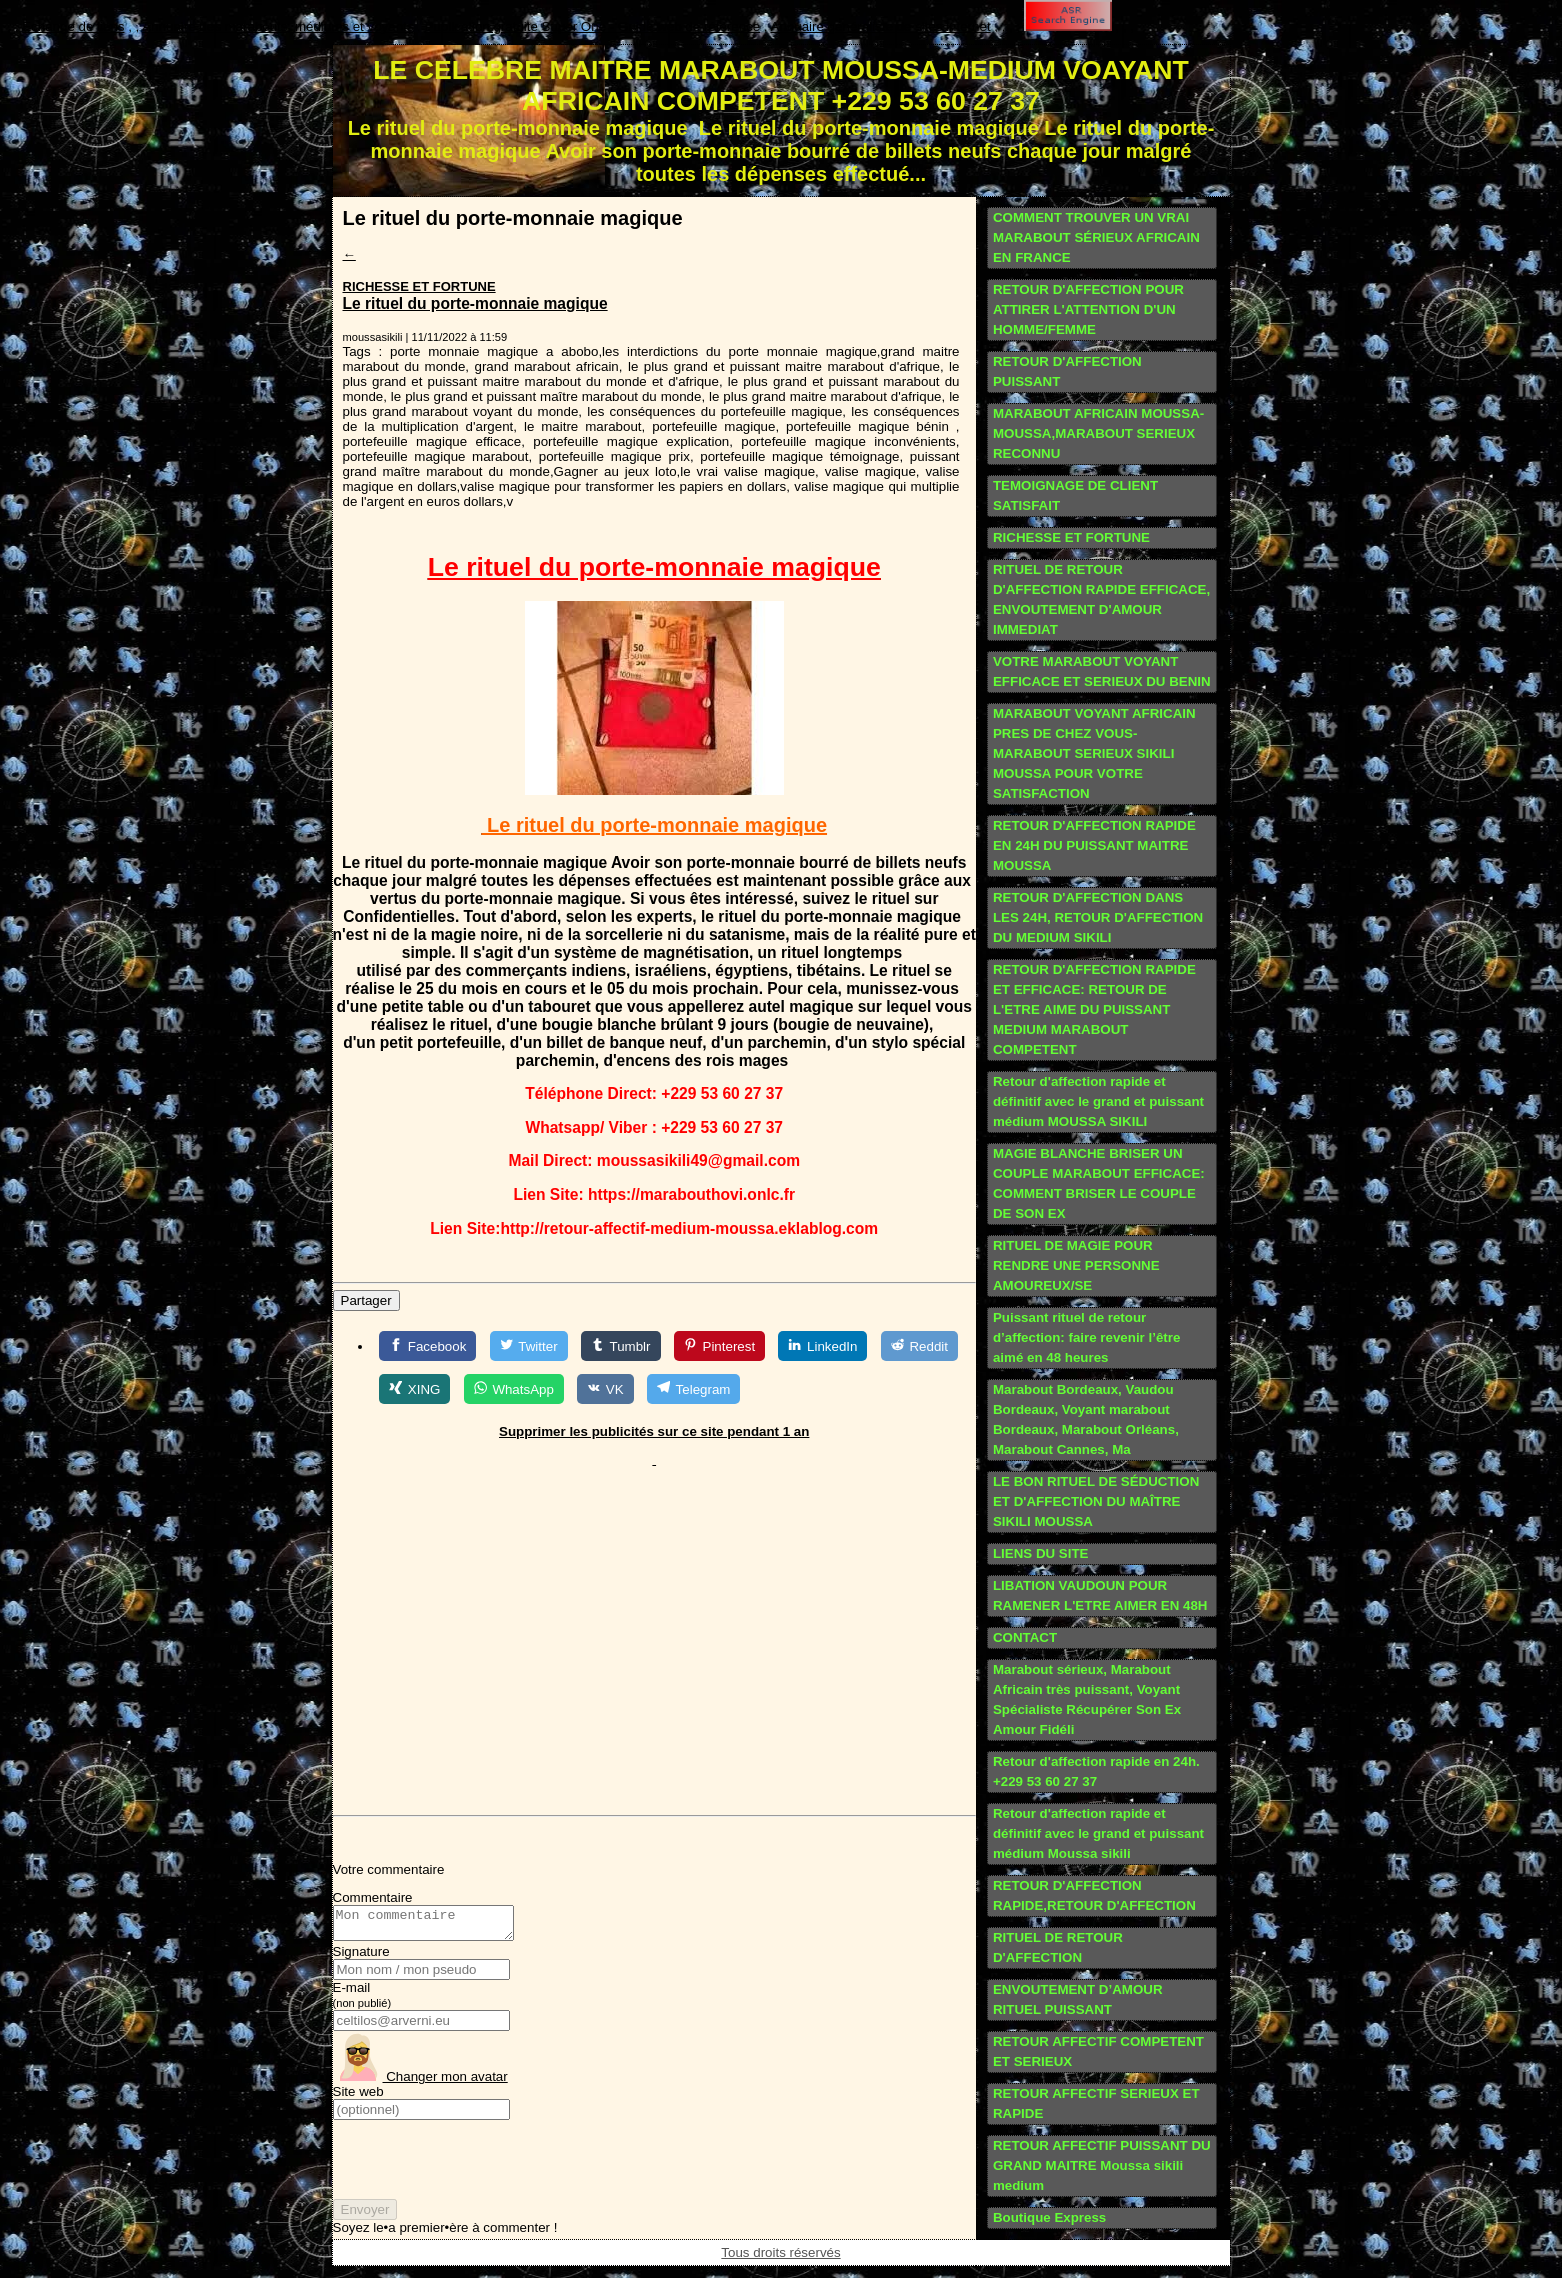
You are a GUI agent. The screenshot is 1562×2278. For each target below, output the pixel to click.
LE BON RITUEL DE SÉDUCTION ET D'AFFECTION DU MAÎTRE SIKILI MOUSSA (1096, 1501)
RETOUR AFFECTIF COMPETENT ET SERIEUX (1098, 2051)
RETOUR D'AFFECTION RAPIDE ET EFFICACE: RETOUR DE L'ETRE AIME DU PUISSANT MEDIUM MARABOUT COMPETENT (1094, 1009)
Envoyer (365, 2215)
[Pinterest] (719, 1346)
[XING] (414, 1389)
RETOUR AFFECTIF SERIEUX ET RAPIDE (1096, 2103)
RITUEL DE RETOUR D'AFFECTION (1058, 1947)
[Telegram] (693, 1389)
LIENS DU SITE (1041, 1553)
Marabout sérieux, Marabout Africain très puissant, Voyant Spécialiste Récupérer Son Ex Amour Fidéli (1087, 1699)
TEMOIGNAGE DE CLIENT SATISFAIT (1075, 495)
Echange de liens (73, 26)
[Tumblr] (621, 1346)
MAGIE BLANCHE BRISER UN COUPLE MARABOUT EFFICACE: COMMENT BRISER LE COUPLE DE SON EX (1099, 1183)
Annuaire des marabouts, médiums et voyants (277, 26)
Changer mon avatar (420, 2082)
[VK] (605, 1389)
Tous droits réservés (780, 2254)
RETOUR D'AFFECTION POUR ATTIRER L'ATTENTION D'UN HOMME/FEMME (1088, 309)
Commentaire (373, 1897)
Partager (366, 1300)
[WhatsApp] (514, 1389)
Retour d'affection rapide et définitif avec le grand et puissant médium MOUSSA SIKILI (1098, 1101)
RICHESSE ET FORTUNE (419, 286)
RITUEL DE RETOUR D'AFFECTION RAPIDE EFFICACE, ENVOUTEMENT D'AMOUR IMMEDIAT (1101, 599)
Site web (358, 2097)
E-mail (362, 2000)
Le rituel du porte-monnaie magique (475, 303)
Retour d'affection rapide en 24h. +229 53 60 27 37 (1096, 1771)
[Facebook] (427, 1346)
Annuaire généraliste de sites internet (881, 26)
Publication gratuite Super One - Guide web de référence (593, 26)
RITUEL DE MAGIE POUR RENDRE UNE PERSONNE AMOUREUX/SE (1076, 1265)
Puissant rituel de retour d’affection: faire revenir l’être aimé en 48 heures (1086, 1337)
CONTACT (1025, 1637)
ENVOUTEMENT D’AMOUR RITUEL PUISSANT (1078, 1999)
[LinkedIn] (822, 1346)
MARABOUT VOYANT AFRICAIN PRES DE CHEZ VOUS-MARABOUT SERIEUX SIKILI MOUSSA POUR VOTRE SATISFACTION (1094, 753)
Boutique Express (1049, 2217)
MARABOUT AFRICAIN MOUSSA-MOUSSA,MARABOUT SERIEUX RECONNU (1098, 433)
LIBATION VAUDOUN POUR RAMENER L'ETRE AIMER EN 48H (1100, 1595)
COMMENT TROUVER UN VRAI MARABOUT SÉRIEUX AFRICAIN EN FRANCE (1096, 237)
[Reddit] (919, 1346)
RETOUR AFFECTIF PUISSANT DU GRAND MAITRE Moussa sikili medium (1102, 2165)
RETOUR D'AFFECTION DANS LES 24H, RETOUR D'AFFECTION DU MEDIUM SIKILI (1098, 917)
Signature (361, 1957)
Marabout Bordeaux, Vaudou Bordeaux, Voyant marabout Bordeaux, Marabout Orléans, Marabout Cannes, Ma (1086, 1419)
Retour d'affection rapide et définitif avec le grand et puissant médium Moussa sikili (1098, 1833)
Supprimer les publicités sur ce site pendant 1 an (654, 1431)
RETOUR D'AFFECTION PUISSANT (1067, 371)
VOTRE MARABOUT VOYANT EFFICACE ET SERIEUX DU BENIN (1102, 671)
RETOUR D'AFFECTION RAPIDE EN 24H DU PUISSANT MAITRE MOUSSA (1094, 845)
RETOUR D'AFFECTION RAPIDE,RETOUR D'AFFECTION (1094, 1895)
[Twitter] (529, 1346)
